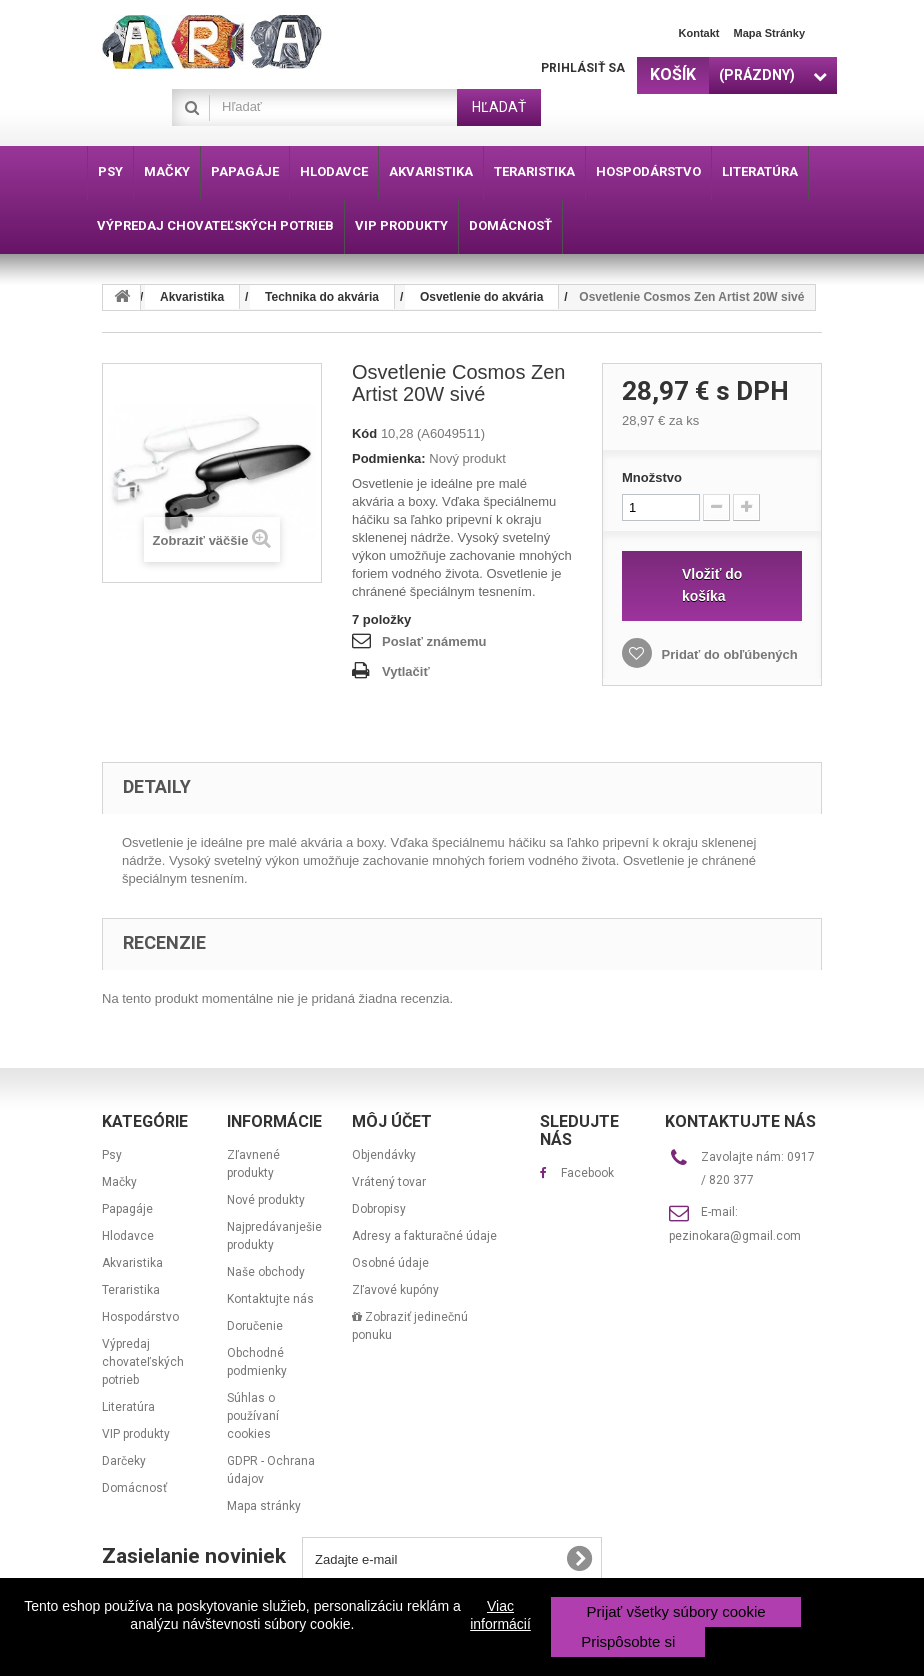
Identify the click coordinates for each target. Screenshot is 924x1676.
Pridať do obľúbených (728, 654)
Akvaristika (132, 1263)
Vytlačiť (406, 671)
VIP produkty (136, 1434)
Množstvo (652, 477)
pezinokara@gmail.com (735, 1236)
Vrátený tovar (389, 1182)
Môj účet (392, 1121)
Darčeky (124, 1461)
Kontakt (699, 33)
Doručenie (255, 1326)
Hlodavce (128, 1236)
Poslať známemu (434, 641)
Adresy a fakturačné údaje (424, 1236)
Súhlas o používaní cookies (253, 1416)
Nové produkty (266, 1200)
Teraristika (131, 1290)
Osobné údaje (390, 1263)
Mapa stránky (769, 33)
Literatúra (128, 1407)
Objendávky (384, 1155)
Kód (364, 433)
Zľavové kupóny (395, 1290)
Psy (112, 1155)
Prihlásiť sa (583, 68)
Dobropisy (379, 1209)
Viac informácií (500, 1615)
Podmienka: (389, 458)
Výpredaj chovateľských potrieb (143, 1362)
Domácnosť (134, 1488)
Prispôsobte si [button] (628, 1641)
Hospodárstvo (140, 1317)
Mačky (119, 1182)
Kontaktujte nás (270, 1299)
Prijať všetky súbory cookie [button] (676, 1611)
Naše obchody (266, 1272)
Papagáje (127, 1209)
